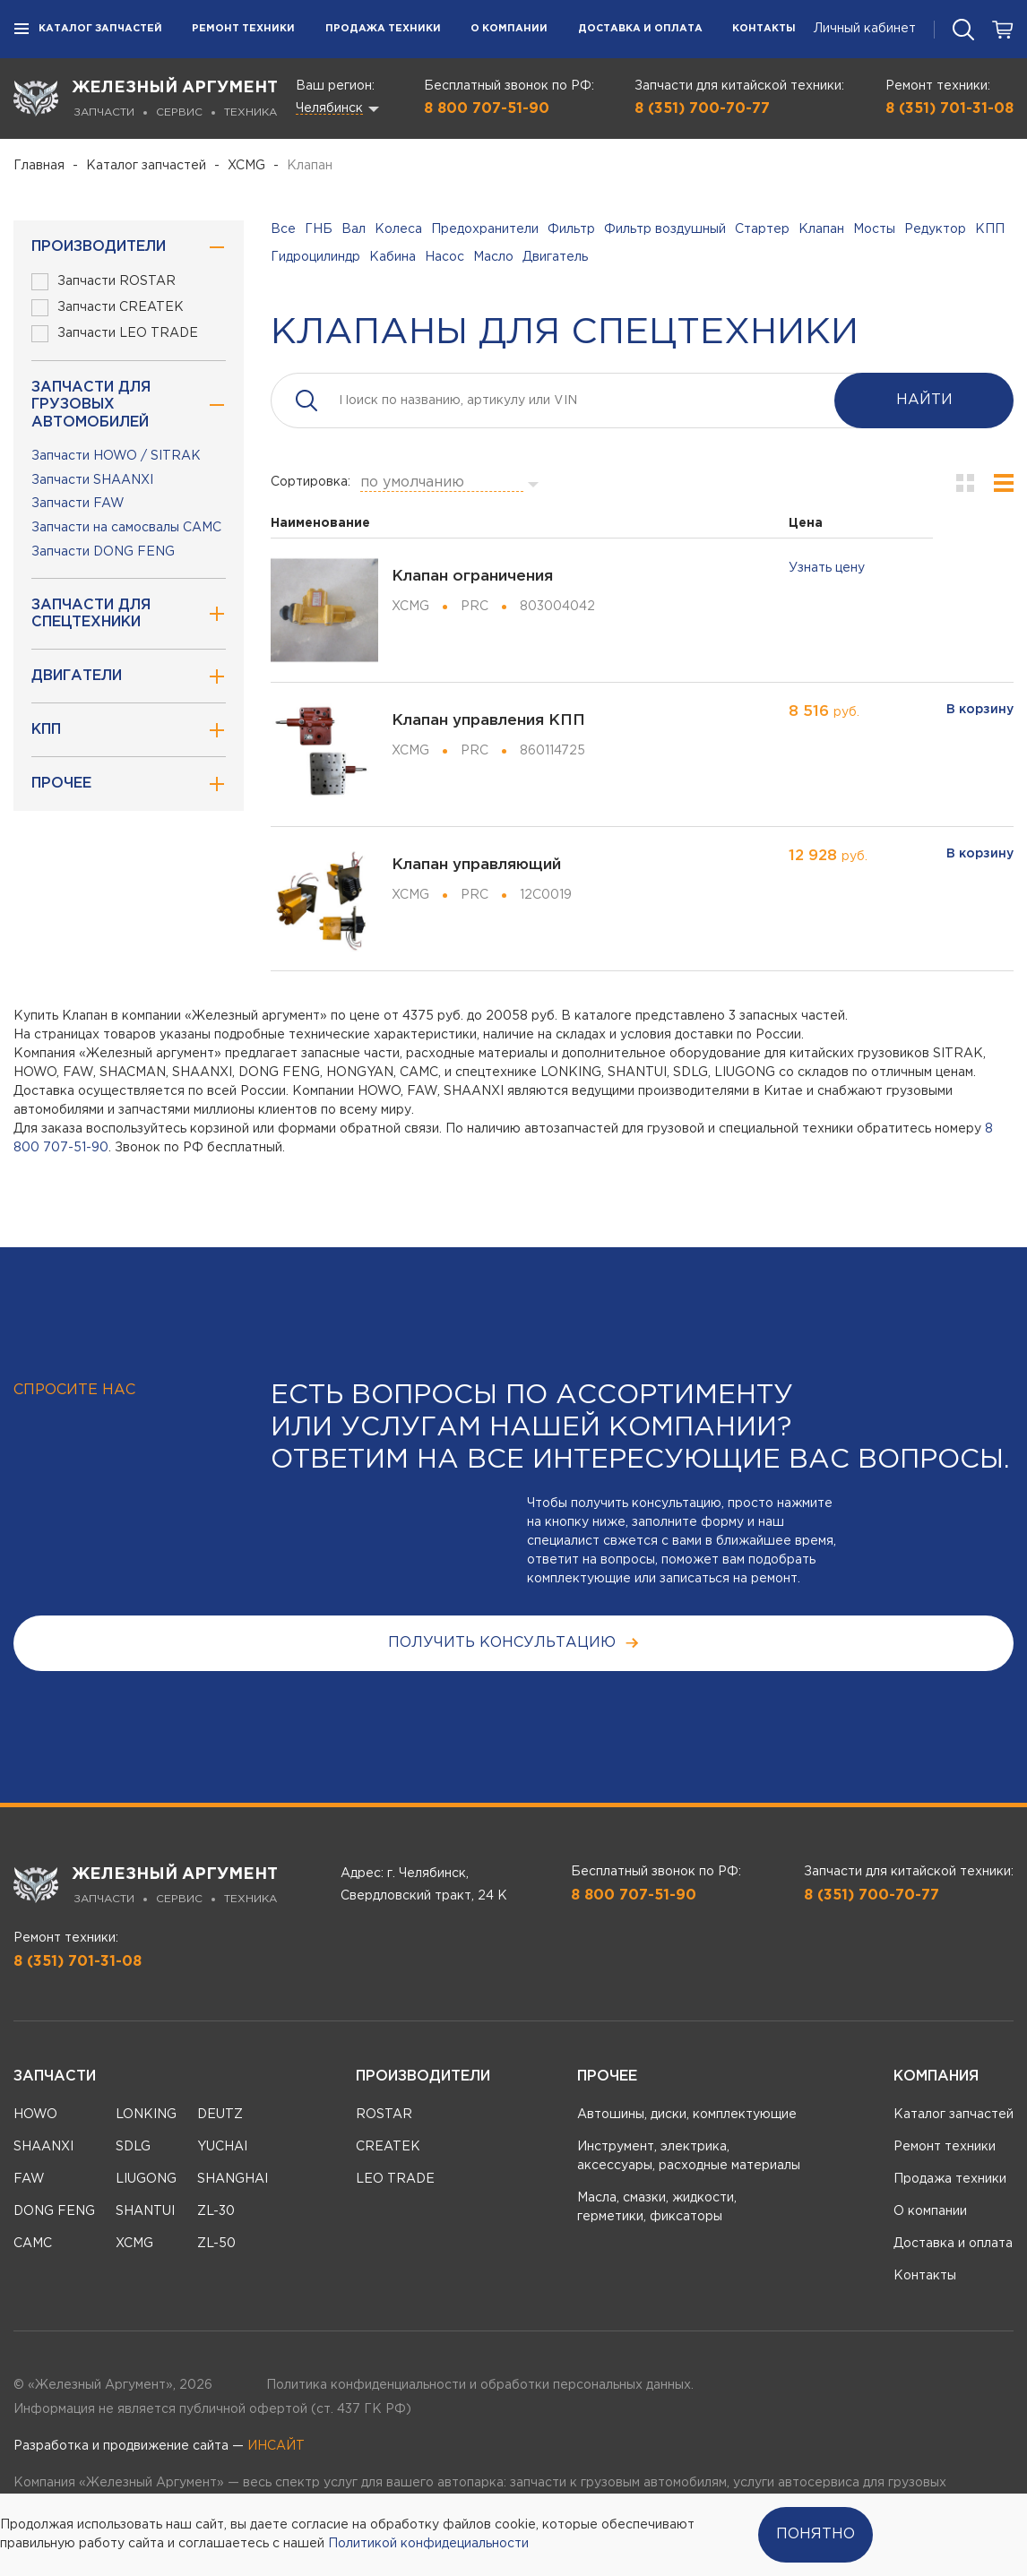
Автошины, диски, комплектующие (687, 2114)
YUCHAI (222, 2146)
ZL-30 (216, 2211)
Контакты (764, 28)
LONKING (146, 2114)
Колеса (398, 229)
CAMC (32, 2243)
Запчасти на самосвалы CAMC (126, 527)
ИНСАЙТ (276, 2446)
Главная (39, 165)
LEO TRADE (395, 2179)
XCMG (246, 165)
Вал (353, 229)
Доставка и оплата (640, 28)
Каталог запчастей (87, 30)
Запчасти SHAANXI (92, 480)
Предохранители (485, 229)
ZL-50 (216, 2243)
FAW (29, 2179)
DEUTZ (220, 2114)
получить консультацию (514, 1642)
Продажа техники (383, 28)
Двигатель (555, 257)
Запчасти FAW (78, 503)
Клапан (821, 229)
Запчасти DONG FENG (103, 552)
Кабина (392, 257)
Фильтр (571, 229)
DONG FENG (54, 2211)
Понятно (815, 2534)
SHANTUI (145, 2211)
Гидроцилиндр (315, 257)
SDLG (133, 2146)
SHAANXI (43, 2146)
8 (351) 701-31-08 (949, 109)
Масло (493, 257)
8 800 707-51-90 (486, 109)
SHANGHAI (232, 2179)
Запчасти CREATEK (107, 307)
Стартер (762, 229)
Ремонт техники (243, 28)
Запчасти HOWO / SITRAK (116, 456)
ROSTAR (384, 2114)
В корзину (980, 709)
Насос (444, 257)
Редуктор (935, 229)
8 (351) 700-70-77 (702, 109)
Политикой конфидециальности (428, 2543)
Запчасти (54, 2076)
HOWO (35, 2114)
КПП (990, 229)
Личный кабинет (865, 28)
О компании (509, 28)
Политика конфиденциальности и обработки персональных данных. (480, 2385)
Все (283, 229)
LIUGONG (146, 2179)
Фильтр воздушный (665, 229)
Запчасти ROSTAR (103, 281)
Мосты (874, 229)
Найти (924, 400)
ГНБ (318, 229)
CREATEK (388, 2146)
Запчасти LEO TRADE (114, 333)
